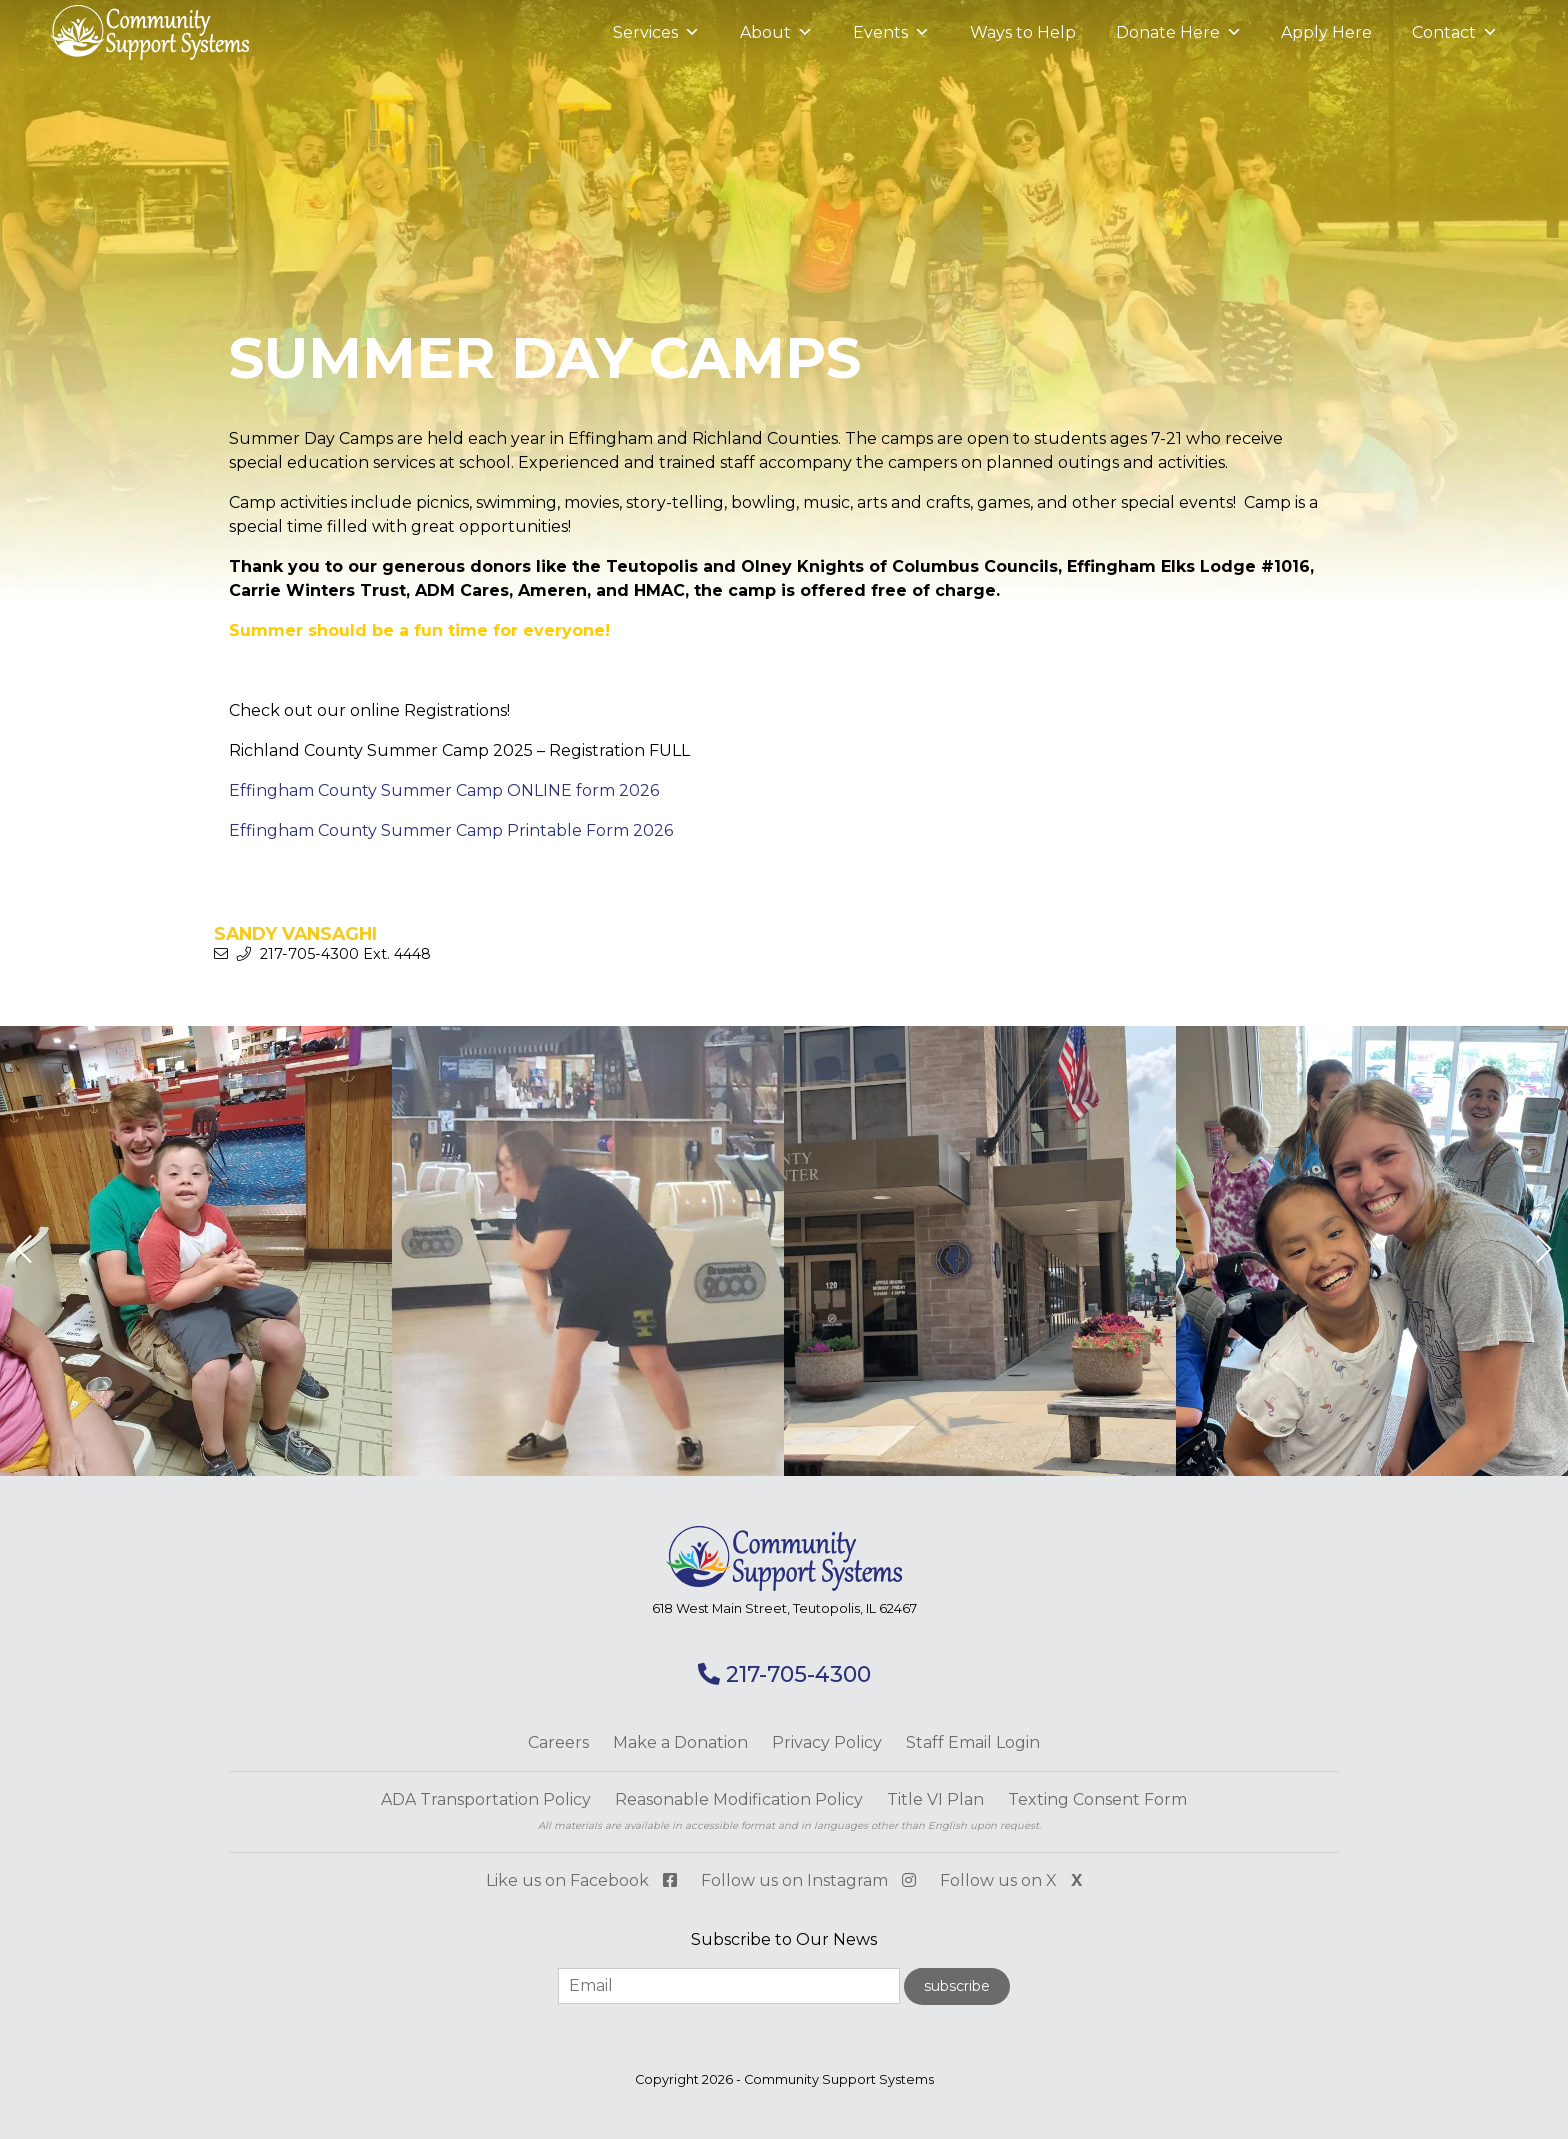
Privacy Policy (827, 1742)
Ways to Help (1022, 32)
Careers (558, 1742)
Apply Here (1326, 32)
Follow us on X (1011, 1880)
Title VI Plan (935, 1799)
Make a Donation (680, 1742)
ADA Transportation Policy (486, 1799)
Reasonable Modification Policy (739, 1799)
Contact (1455, 33)
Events (890, 33)
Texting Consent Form (1097, 1799)
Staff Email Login (973, 1742)
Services (655, 33)
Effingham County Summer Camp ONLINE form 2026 (444, 790)
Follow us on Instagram (808, 1880)
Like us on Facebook (581, 1880)
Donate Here (1178, 33)
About (775, 33)
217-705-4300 (784, 1674)
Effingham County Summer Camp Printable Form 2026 (451, 830)
